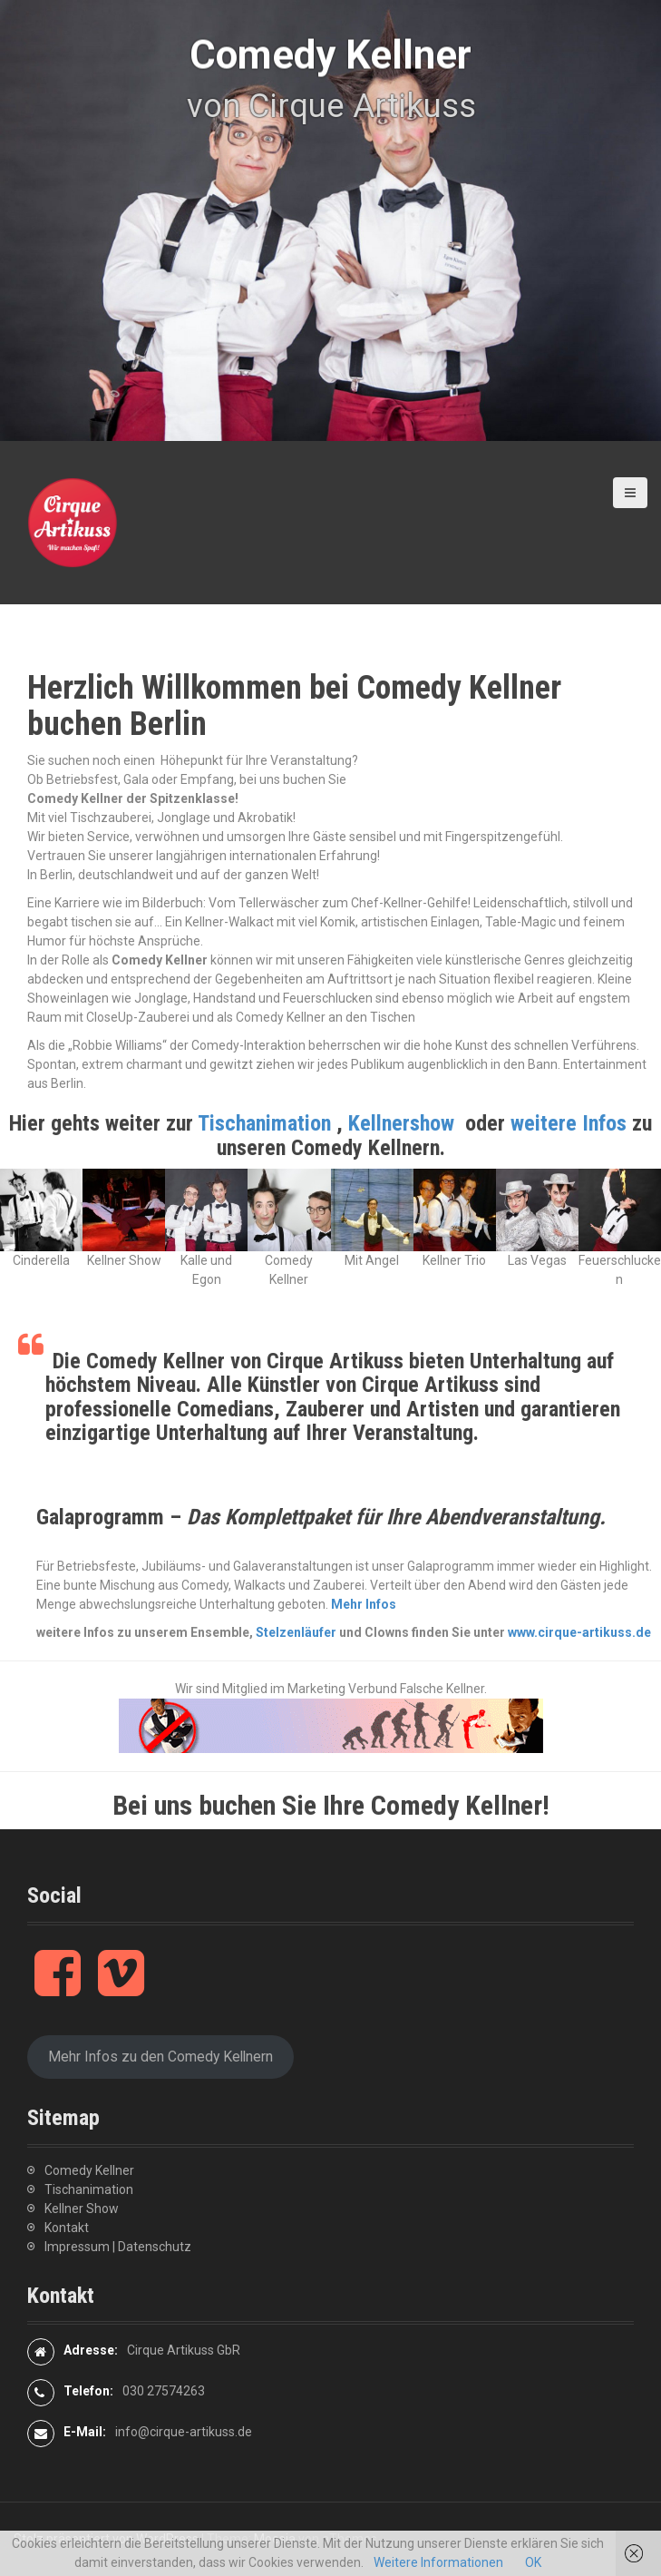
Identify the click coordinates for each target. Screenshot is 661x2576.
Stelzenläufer (296, 1632)
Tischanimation (264, 1123)
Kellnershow (401, 1123)
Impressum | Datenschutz (117, 2246)
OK (533, 2562)
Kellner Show (81, 2208)
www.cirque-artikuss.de (579, 1632)
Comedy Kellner (89, 2170)
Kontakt (66, 2227)
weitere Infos (571, 1123)
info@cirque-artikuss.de (183, 2431)
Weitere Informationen (438, 2562)
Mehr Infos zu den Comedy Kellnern (160, 2056)
